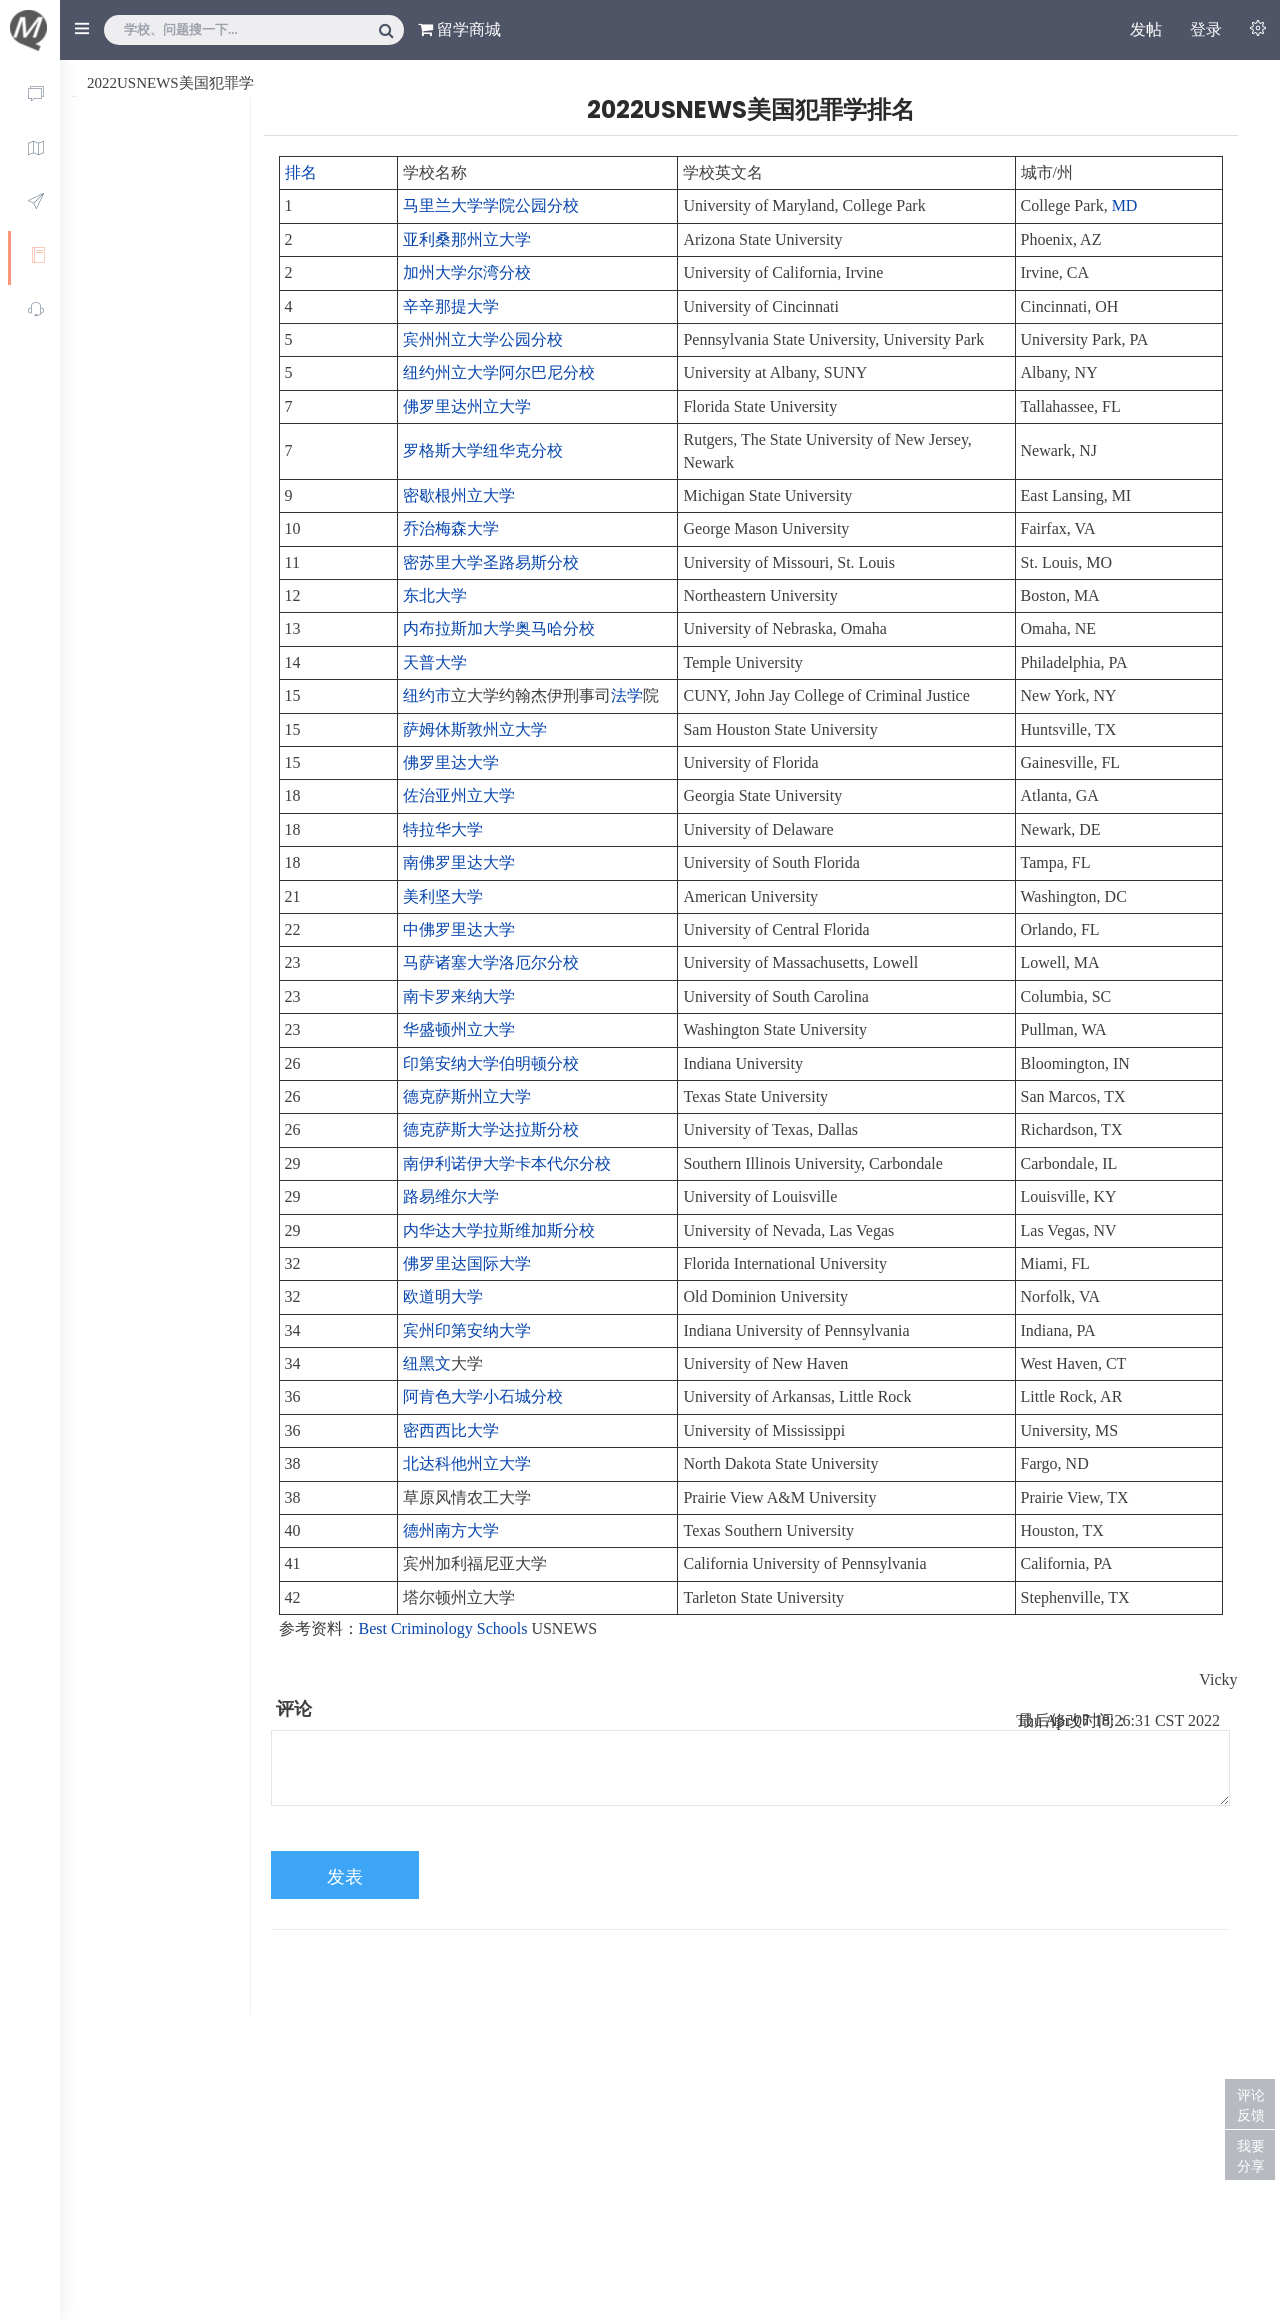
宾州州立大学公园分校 (483, 339)
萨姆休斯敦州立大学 (475, 729)
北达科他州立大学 (467, 1463)
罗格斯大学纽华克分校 (483, 450)
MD (1125, 205)
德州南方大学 (451, 1530)
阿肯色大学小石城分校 (483, 1396)
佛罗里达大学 (451, 762)
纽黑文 (427, 1363)
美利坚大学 (443, 896)
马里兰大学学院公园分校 (491, 205)
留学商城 (459, 29)
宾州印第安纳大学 (467, 1330)
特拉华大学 (443, 829)
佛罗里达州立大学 (467, 406)
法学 (627, 695)
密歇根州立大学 (459, 495)
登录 (1206, 29)
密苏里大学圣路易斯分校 (491, 562)
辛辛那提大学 (451, 306)
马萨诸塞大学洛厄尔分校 (491, 962)
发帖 (1146, 29)
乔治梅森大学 (451, 528)
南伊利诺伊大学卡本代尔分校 (507, 1163)
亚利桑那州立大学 (467, 239)
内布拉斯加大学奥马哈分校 (499, 628)
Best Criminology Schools (443, 1628)
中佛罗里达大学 (459, 929)
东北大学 (435, 595)
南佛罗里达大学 (459, 862)
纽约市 (427, 695)
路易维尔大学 (451, 1196)
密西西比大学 (451, 1430)
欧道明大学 (443, 1296)
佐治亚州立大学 (459, 795)
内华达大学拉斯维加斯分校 (499, 1230)
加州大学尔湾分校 (467, 272)
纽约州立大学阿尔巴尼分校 (499, 372)
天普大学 (435, 662)
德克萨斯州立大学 (467, 1096)
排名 (301, 172)
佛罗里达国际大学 (467, 1263)
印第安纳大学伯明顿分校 (491, 1063)
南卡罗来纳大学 (459, 996)
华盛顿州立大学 (459, 1029)
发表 (345, 1877)
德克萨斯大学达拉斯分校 (491, 1129)
